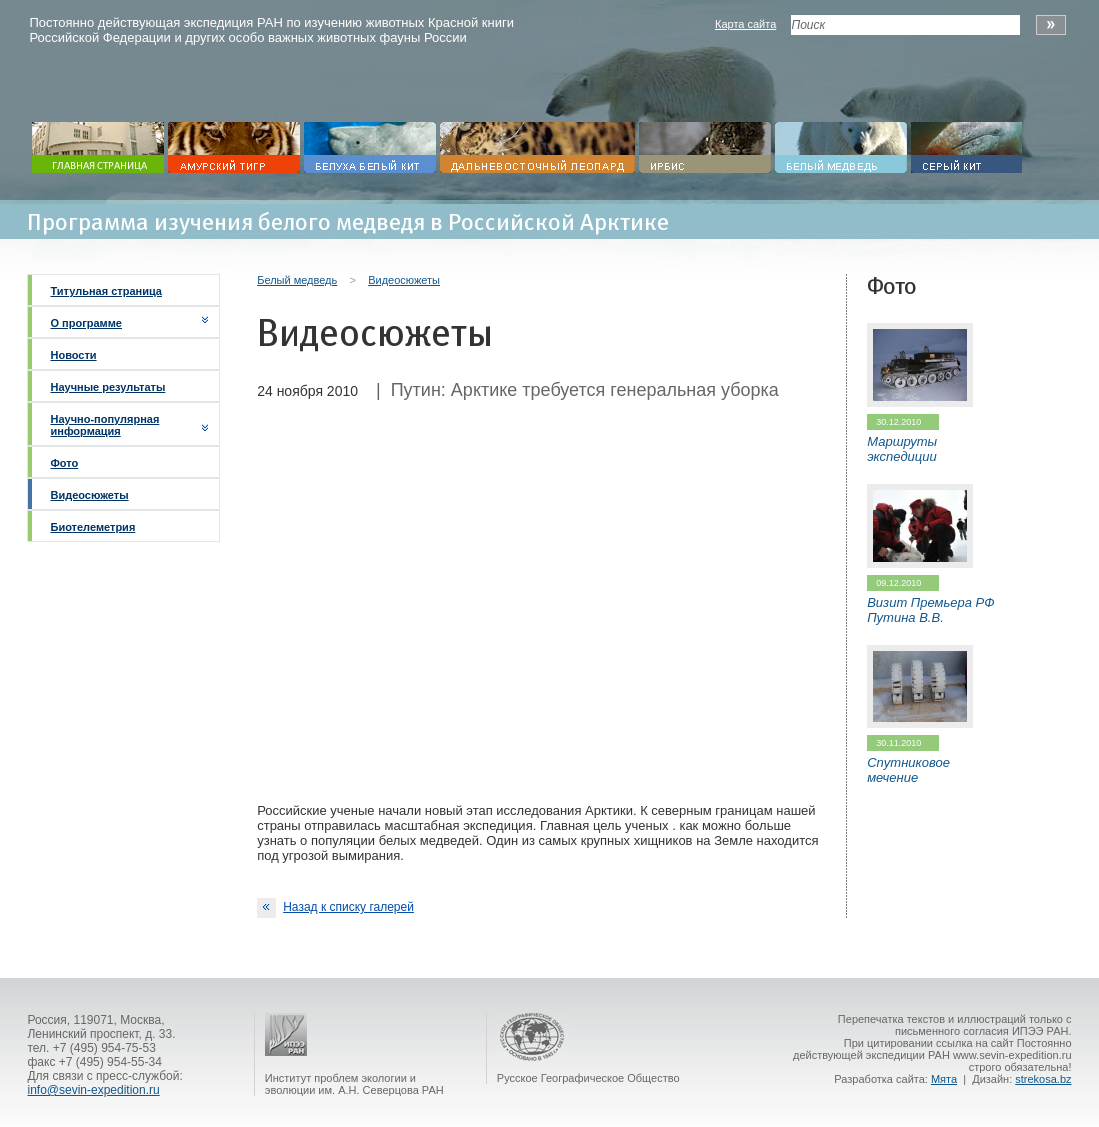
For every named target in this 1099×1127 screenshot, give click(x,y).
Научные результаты (107, 387)
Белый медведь (297, 280)
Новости (73, 355)
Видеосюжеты (89, 495)
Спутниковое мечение (908, 770)
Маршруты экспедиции (902, 449)
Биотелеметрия (92, 527)
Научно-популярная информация (104, 425)
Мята (944, 1079)
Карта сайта (745, 24)
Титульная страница (105, 291)
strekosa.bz (1043, 1079)
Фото (64, 463)
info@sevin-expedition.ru (93, 1090)
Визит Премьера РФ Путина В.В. (930, 610)
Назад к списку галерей (335, 908)
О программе (86, 323)
